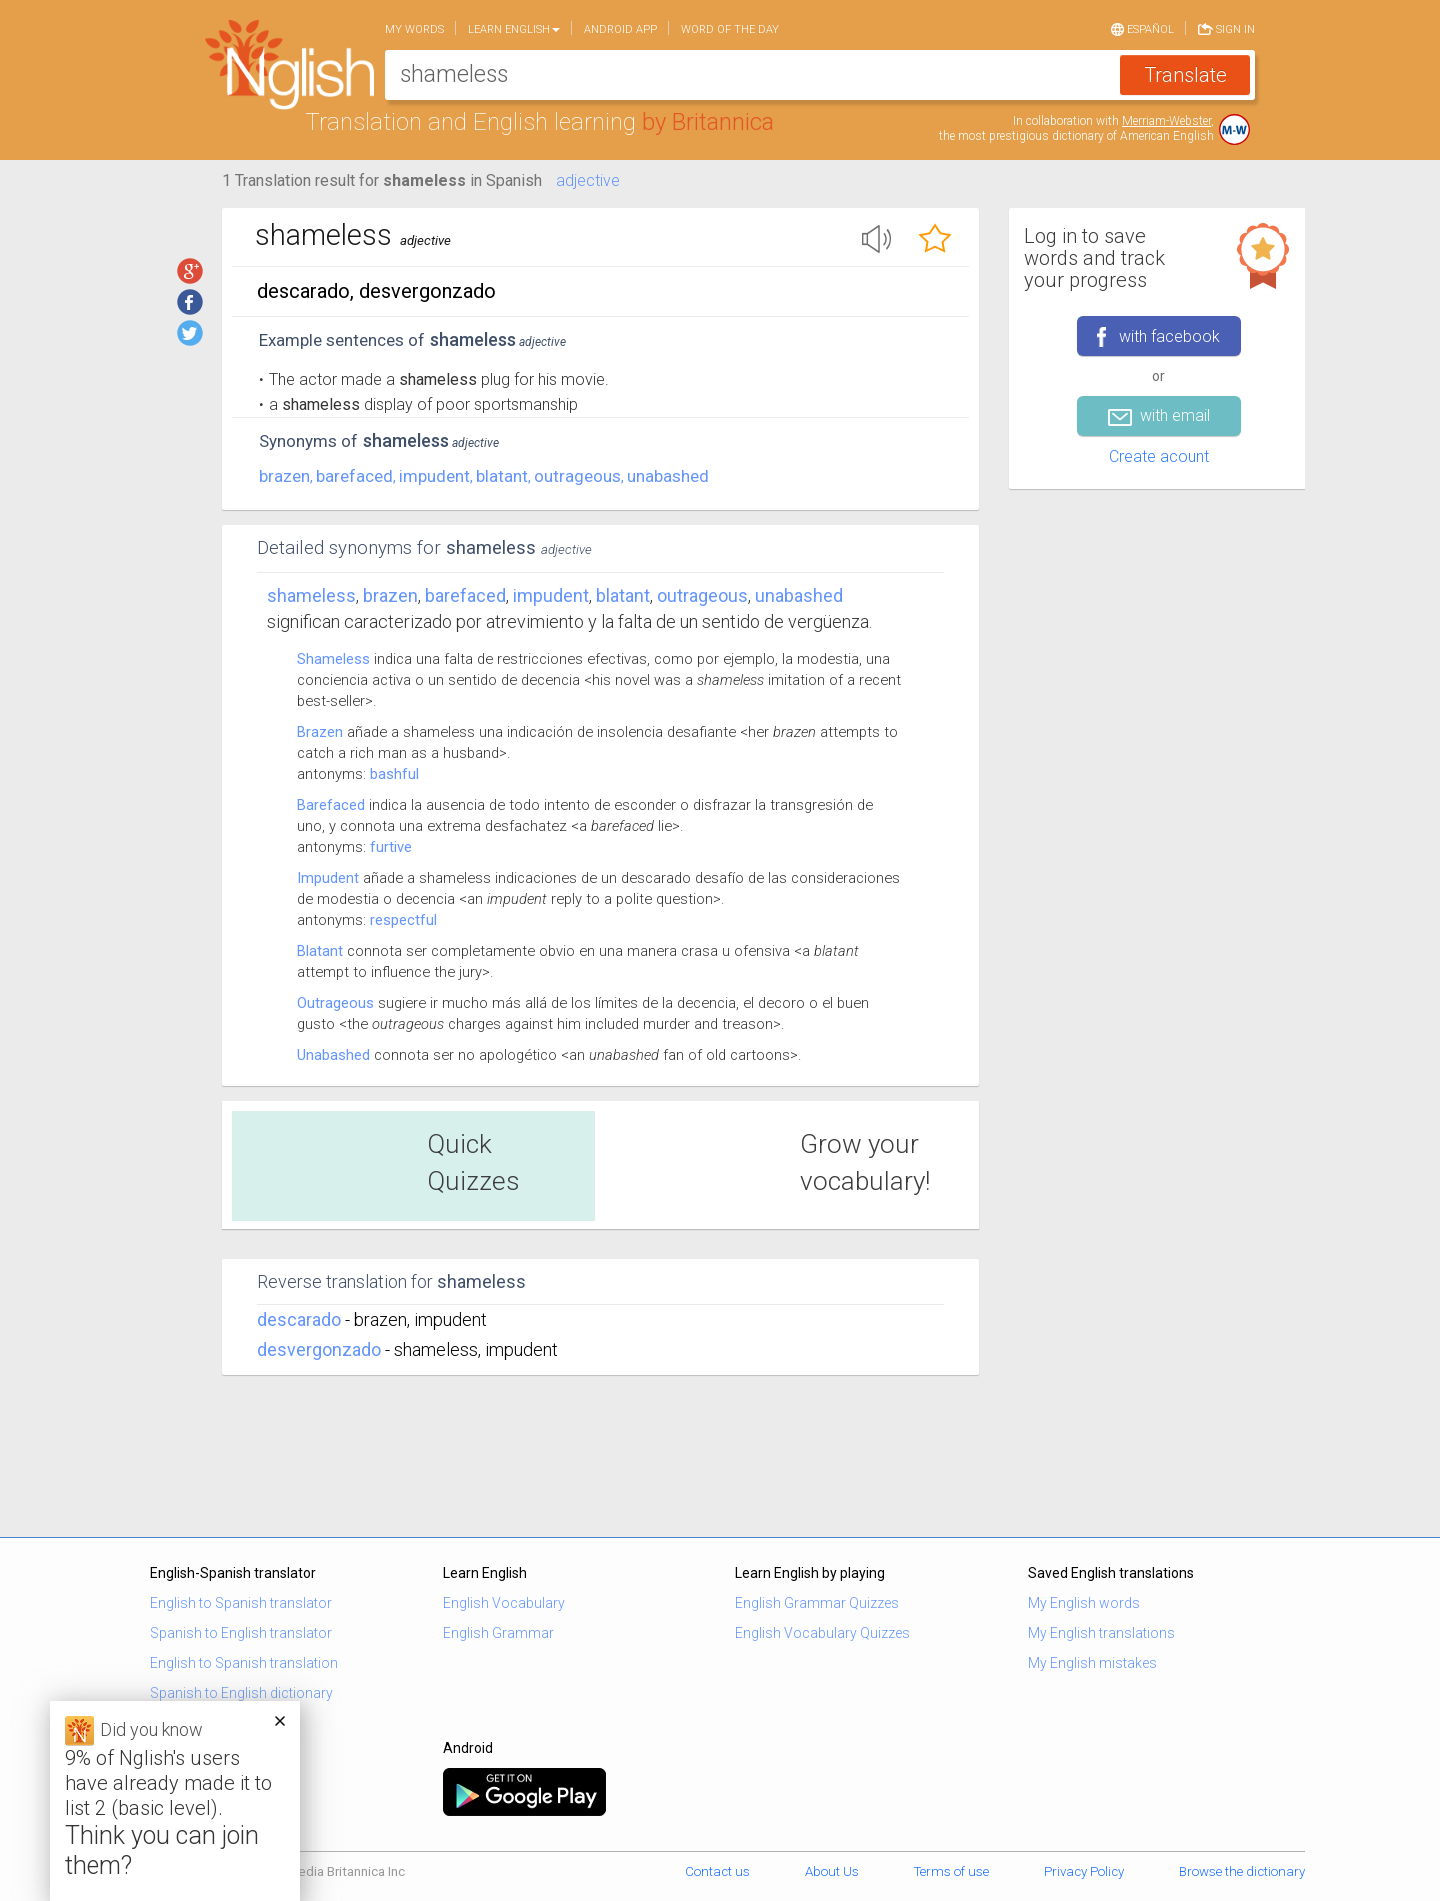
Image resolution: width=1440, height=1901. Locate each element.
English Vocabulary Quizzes (822, 1633)
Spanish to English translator (241, 1633)
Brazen (320, 732)
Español (1142, 28)
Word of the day (730, 29)
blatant (502, 476)
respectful (403, 920)
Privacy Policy (1084, 1871)
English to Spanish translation (244, 1663)
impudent (434, 476)
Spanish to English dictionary (241, 1693)
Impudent (328, 878)
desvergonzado (319, 1349)
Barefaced (331, 805)
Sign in (1226, 28)
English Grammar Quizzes (817, 1603)
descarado (299, 1319)
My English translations (1101, 1633)
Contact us (717, 1871)
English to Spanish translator (241, 1603)
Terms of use (951, 1871)
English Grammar (498, 1633)
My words (414, 29)
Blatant (320, 951)
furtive (391, 847)
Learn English (514, 29)
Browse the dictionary (1242, 1871)
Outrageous (335, 1003)
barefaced (354, 476)
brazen (284, 476)
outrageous (577, 476)
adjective (588, 180)
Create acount (1159, 456)
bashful (394, 774)
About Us (832, 1871)
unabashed (668, 476)
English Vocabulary (504, 1603)
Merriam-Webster (1166, 121)
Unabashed (333, 1055)
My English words (1084, 1603)
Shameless (311, 595)
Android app (620, 29)
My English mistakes (1092, 1663)
